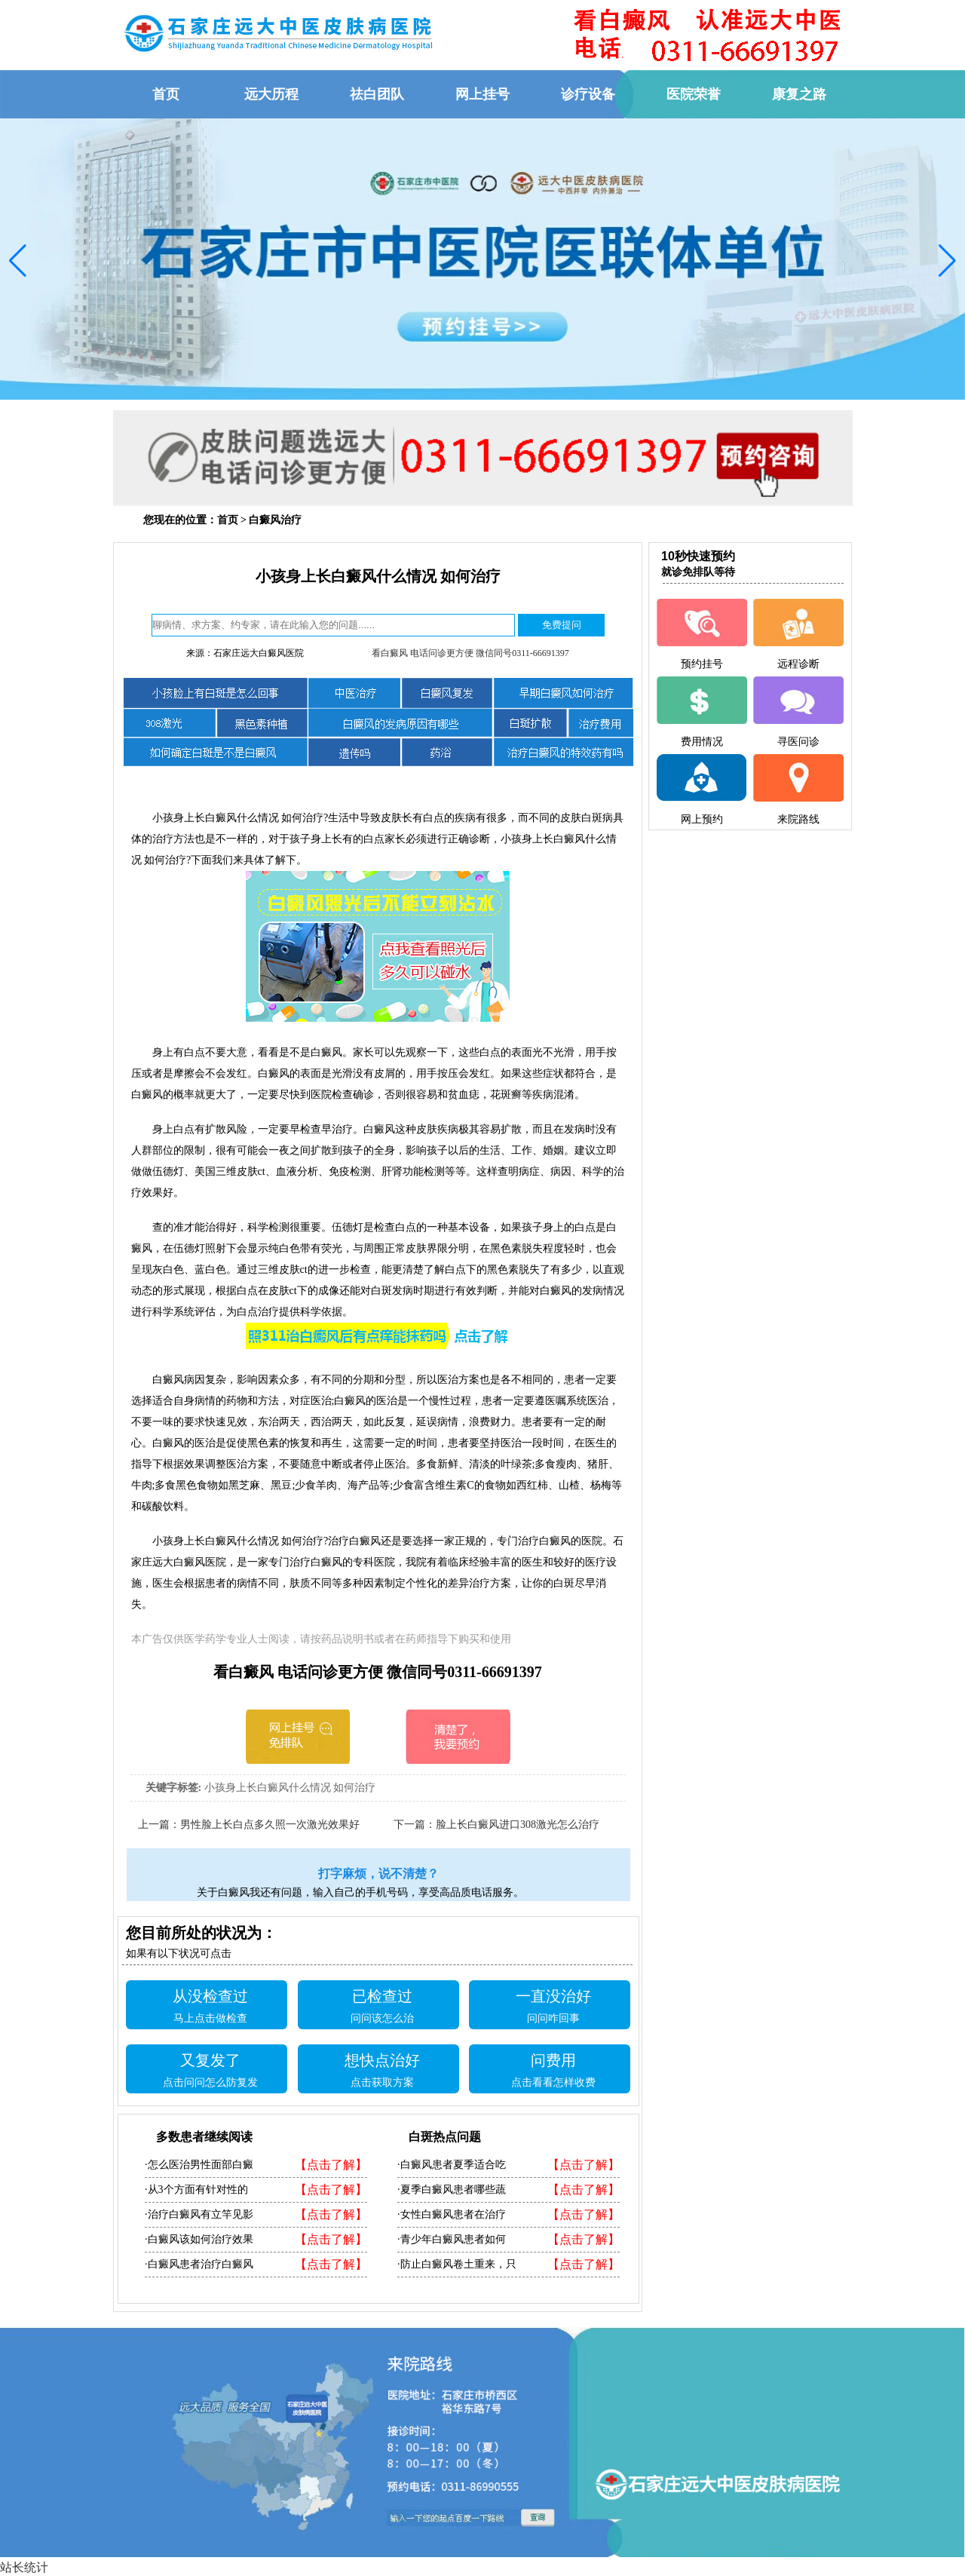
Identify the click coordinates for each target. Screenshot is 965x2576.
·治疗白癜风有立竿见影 (199, 2214)
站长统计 (24, 2567)
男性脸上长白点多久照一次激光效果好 (270, 1824)
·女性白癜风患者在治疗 (451, 2214)
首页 (227, 520)
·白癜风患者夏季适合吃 (451, 2164)
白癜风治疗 (275, 520)
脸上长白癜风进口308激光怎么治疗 (517, 1824)
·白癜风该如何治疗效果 (199, 2239)
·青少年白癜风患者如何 (451, 2239)
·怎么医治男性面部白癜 (199, 2164)
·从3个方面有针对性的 (196, 2189)
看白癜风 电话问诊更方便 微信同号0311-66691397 (470, 653)
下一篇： (415, 1824)
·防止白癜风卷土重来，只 (456, 2264)
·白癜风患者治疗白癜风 (199, 2264)
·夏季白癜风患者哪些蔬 (451, 2189)
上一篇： (159, 1824)
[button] (18, 261)
